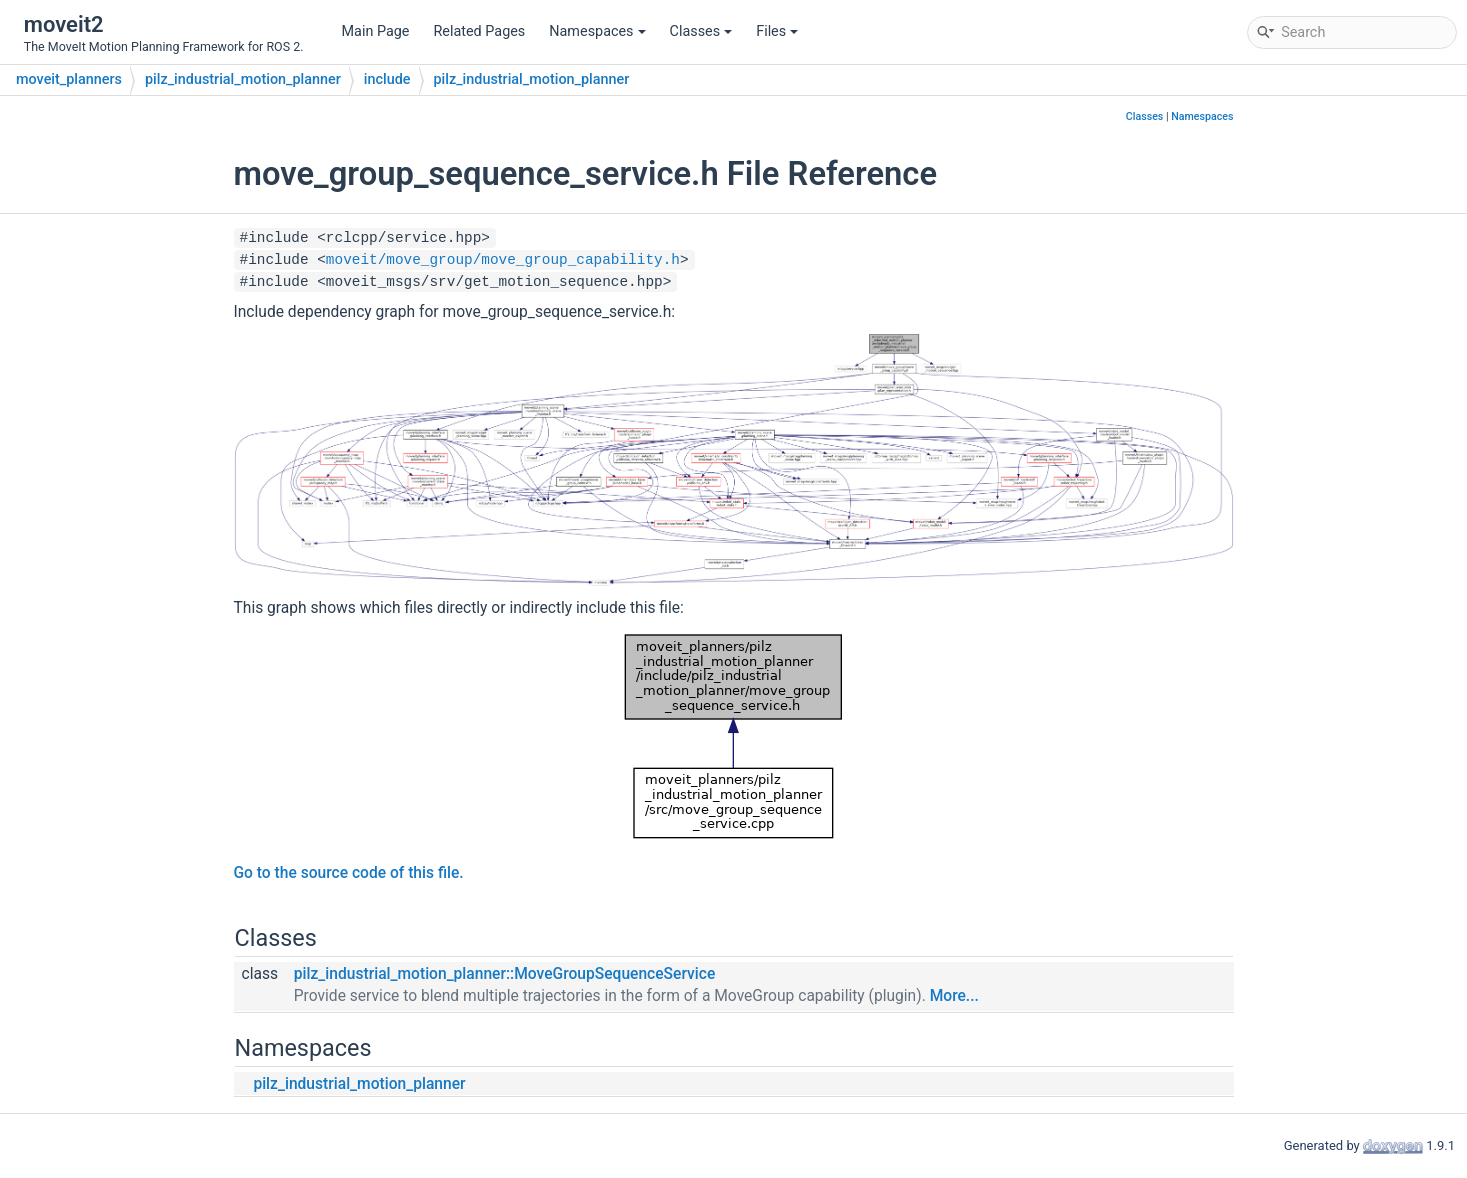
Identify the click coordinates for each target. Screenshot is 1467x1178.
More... (954, 996)
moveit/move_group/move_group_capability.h (503, 260)
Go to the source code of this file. (349, 873)
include (387, 79)
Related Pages (479, 31)
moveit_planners (69, 79)
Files (777, 31)
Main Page (376, 31)
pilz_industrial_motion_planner (243, 79)
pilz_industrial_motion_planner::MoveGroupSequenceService (504, 974)
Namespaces (597, 31)
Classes (701, 31)
